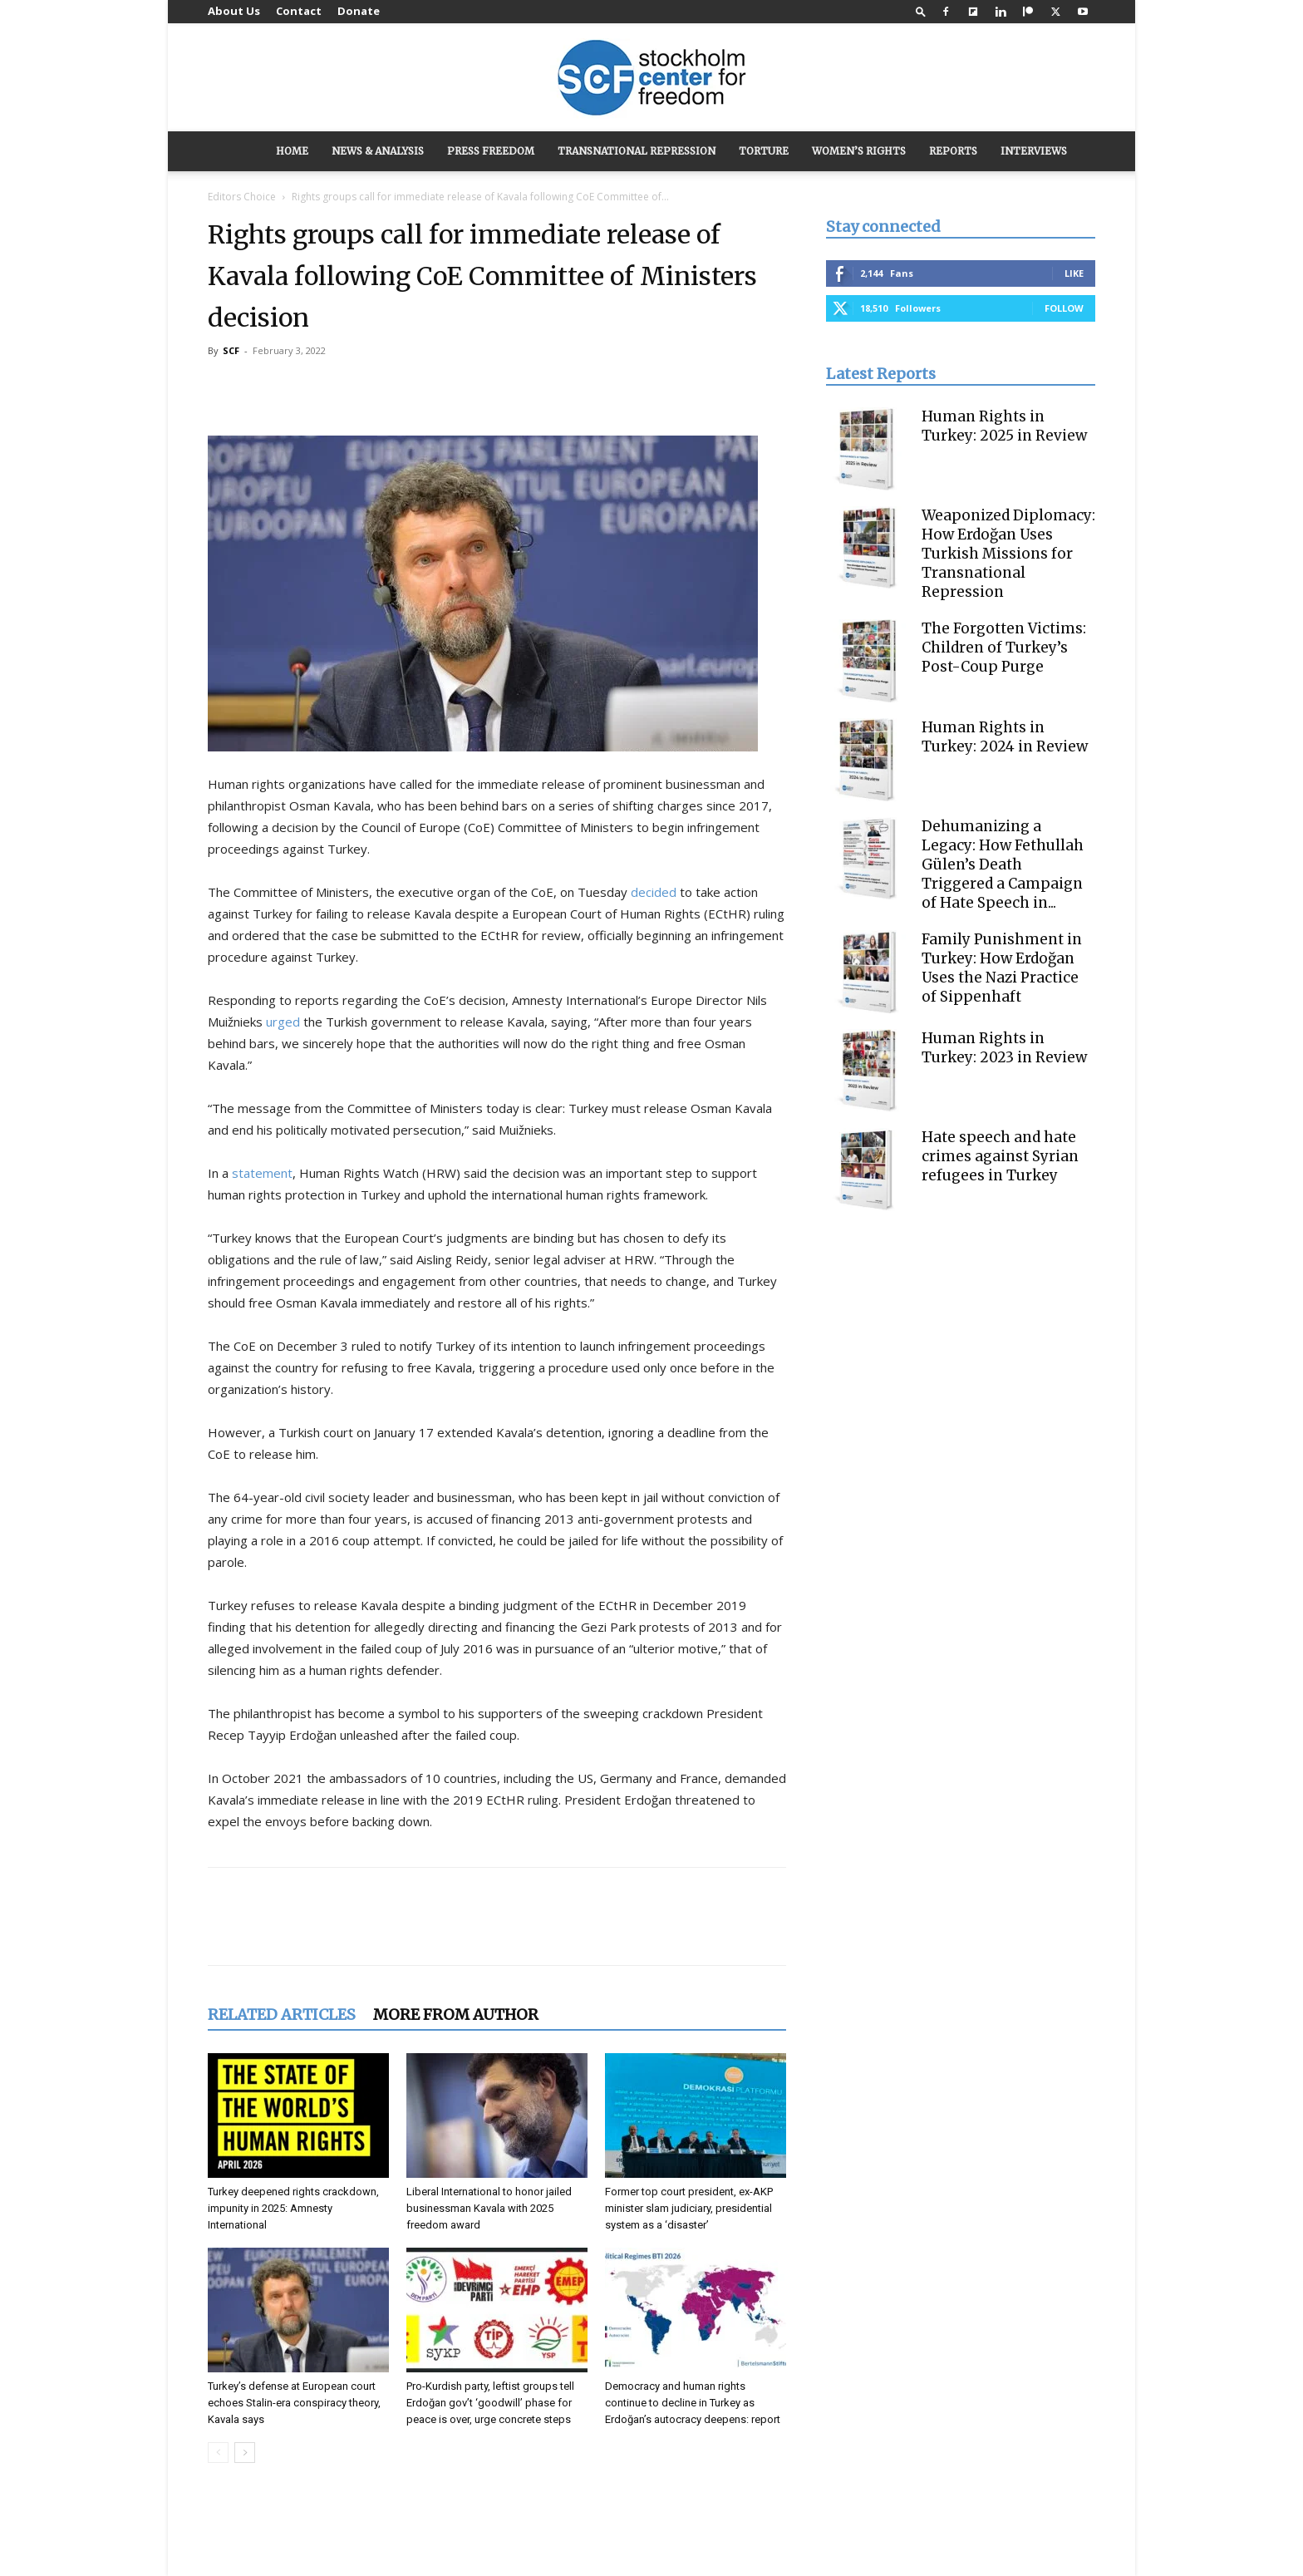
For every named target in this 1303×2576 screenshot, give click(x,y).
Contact (299, 10)
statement (262, 1173)
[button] (920, 11)
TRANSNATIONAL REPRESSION (636, 151)
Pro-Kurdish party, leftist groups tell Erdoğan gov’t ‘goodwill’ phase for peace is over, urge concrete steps (490, 2403)
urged (283, 1021)
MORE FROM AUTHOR (455, 2014)
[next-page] (244, 2452)
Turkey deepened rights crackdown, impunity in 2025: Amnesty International (293, 2208)
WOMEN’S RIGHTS (859, 151)
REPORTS (953, 151)
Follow (1064, 308)
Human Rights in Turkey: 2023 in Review (1004, 1047)
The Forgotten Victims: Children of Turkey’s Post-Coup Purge (1004, 647)
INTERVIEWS (1034, 151)
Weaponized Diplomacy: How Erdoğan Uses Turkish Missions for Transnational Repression (1008, 553)
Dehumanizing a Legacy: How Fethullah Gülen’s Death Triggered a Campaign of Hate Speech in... (1003, 864)
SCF (231, 350)
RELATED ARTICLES (282, 2014)
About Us (234, 10)
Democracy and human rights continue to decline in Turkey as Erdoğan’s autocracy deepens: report (692, 2403)
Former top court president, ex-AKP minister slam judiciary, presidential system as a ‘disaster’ (689, 2208)
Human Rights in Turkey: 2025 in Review (1004, 426)
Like (1074, 273)
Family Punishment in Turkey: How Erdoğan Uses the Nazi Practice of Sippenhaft (1002, 968)
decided (653, 892)
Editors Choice (242, 197)
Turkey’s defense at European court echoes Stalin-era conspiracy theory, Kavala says (294, 2403)
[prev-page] (218, 2452)
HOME (292, 151)
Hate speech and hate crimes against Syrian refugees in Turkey (1000, 1156)
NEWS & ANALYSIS (378, 151)
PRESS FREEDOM (490, 151)
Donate (358, 10)
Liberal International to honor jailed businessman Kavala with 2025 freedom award (489, 2208)
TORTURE (764, 151)
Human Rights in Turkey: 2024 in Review (1005, 737)
